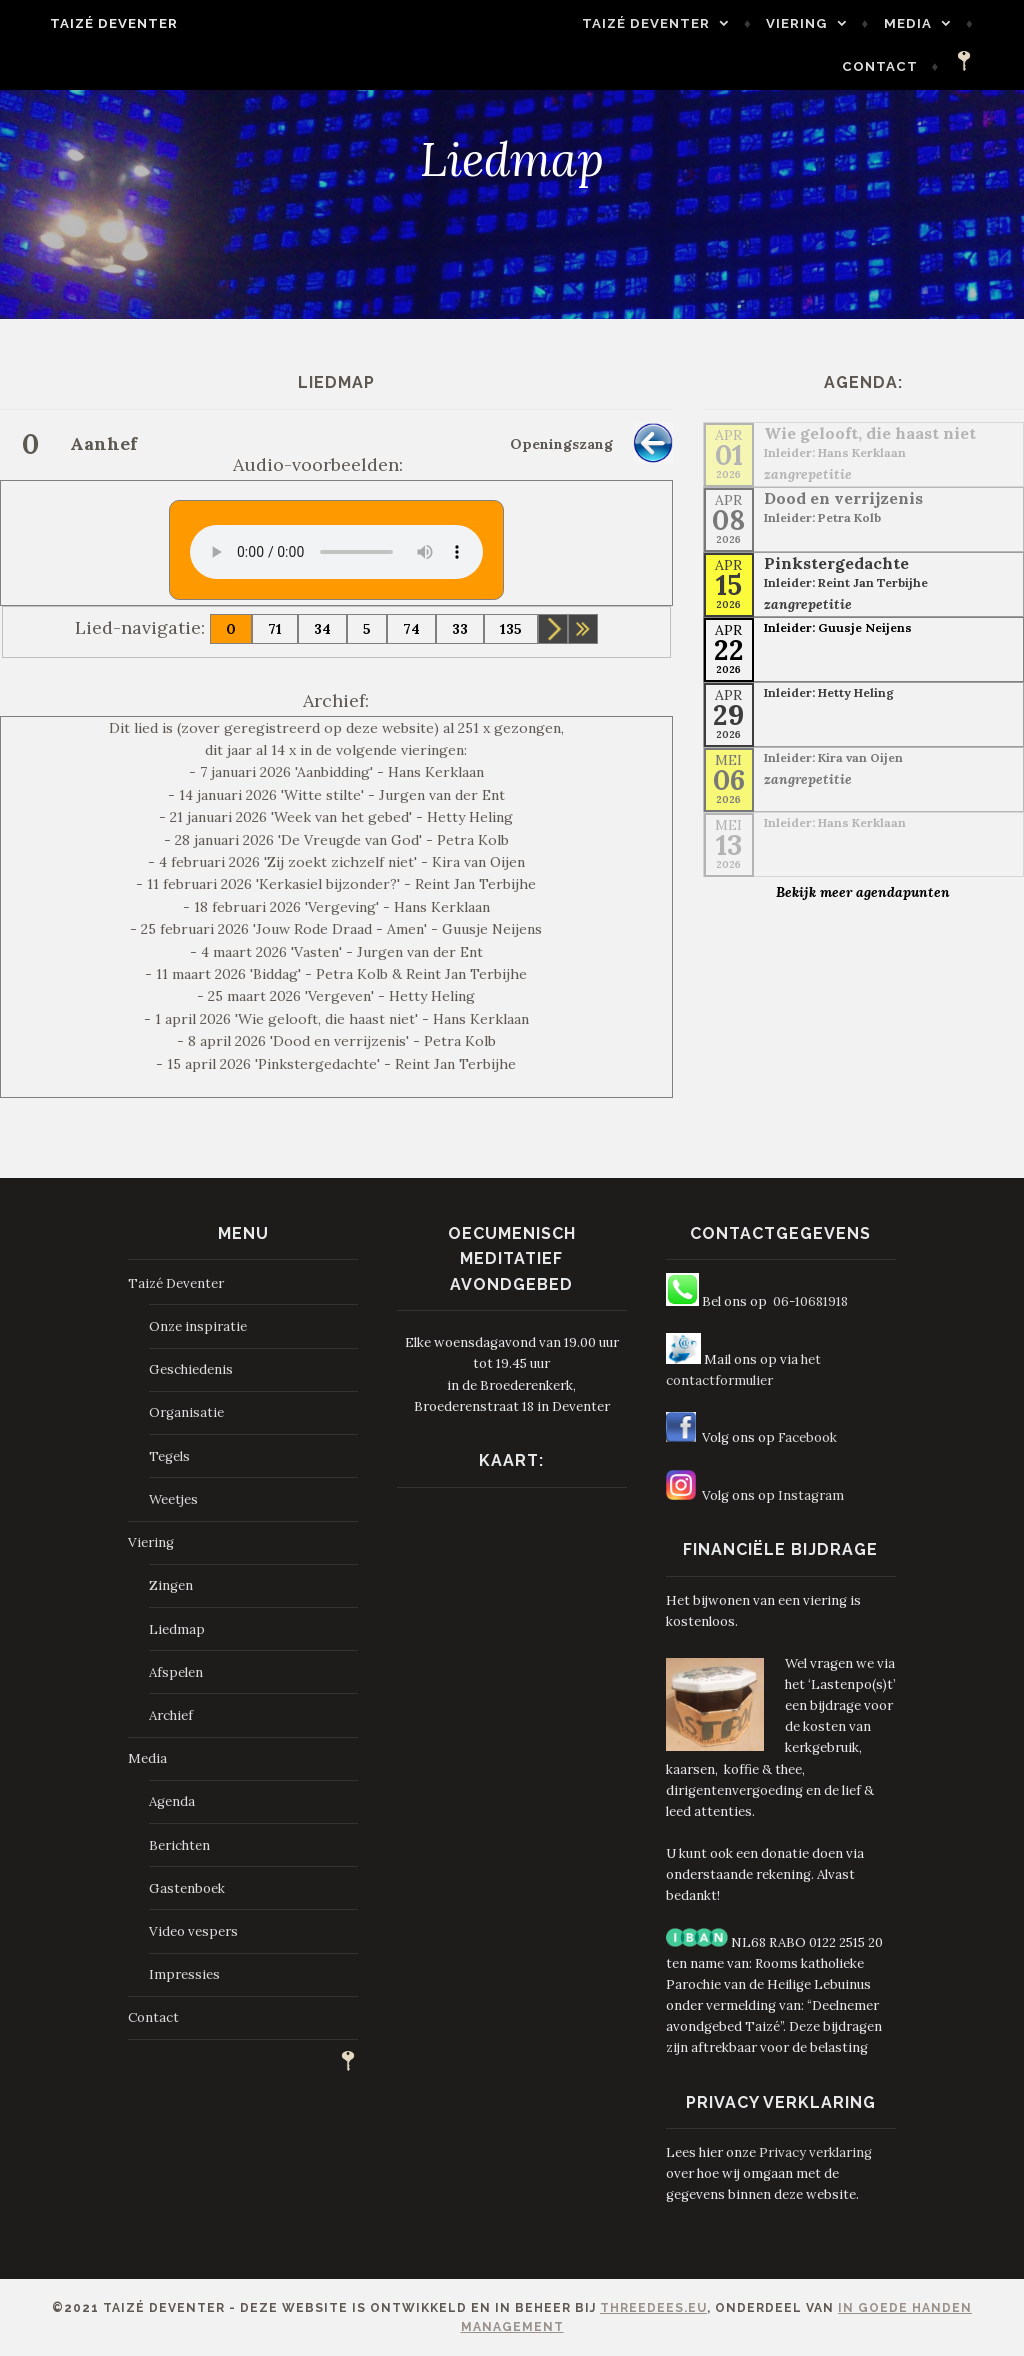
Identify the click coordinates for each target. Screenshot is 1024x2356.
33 (460, 629)
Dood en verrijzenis (843, 498)
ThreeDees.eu (653, 2308)
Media (932, 23)
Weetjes (173, 1499)
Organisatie (186, 1412)
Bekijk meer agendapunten (863, 892)
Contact (905, 66)
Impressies (184, 1974)
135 (511, 629)
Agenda (172, 1801)
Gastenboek (187, 1888)
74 (411, 629)
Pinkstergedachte (836, 563)
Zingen (171, 1585)
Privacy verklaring (815, 2152)
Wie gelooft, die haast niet (870, 433)
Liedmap (177, 1629)
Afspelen (176, 1672)
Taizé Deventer (90, 23)
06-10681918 (810, 1301)
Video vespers (193, 1931)
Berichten (179, 1845)
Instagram (811, 1495)
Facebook (807, 1437)
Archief (171, 1715)
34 (322, 629)
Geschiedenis (191, 1369)
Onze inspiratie (198, 1326)
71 (275, 629)
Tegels (169, 1456)
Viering (821, 23)
